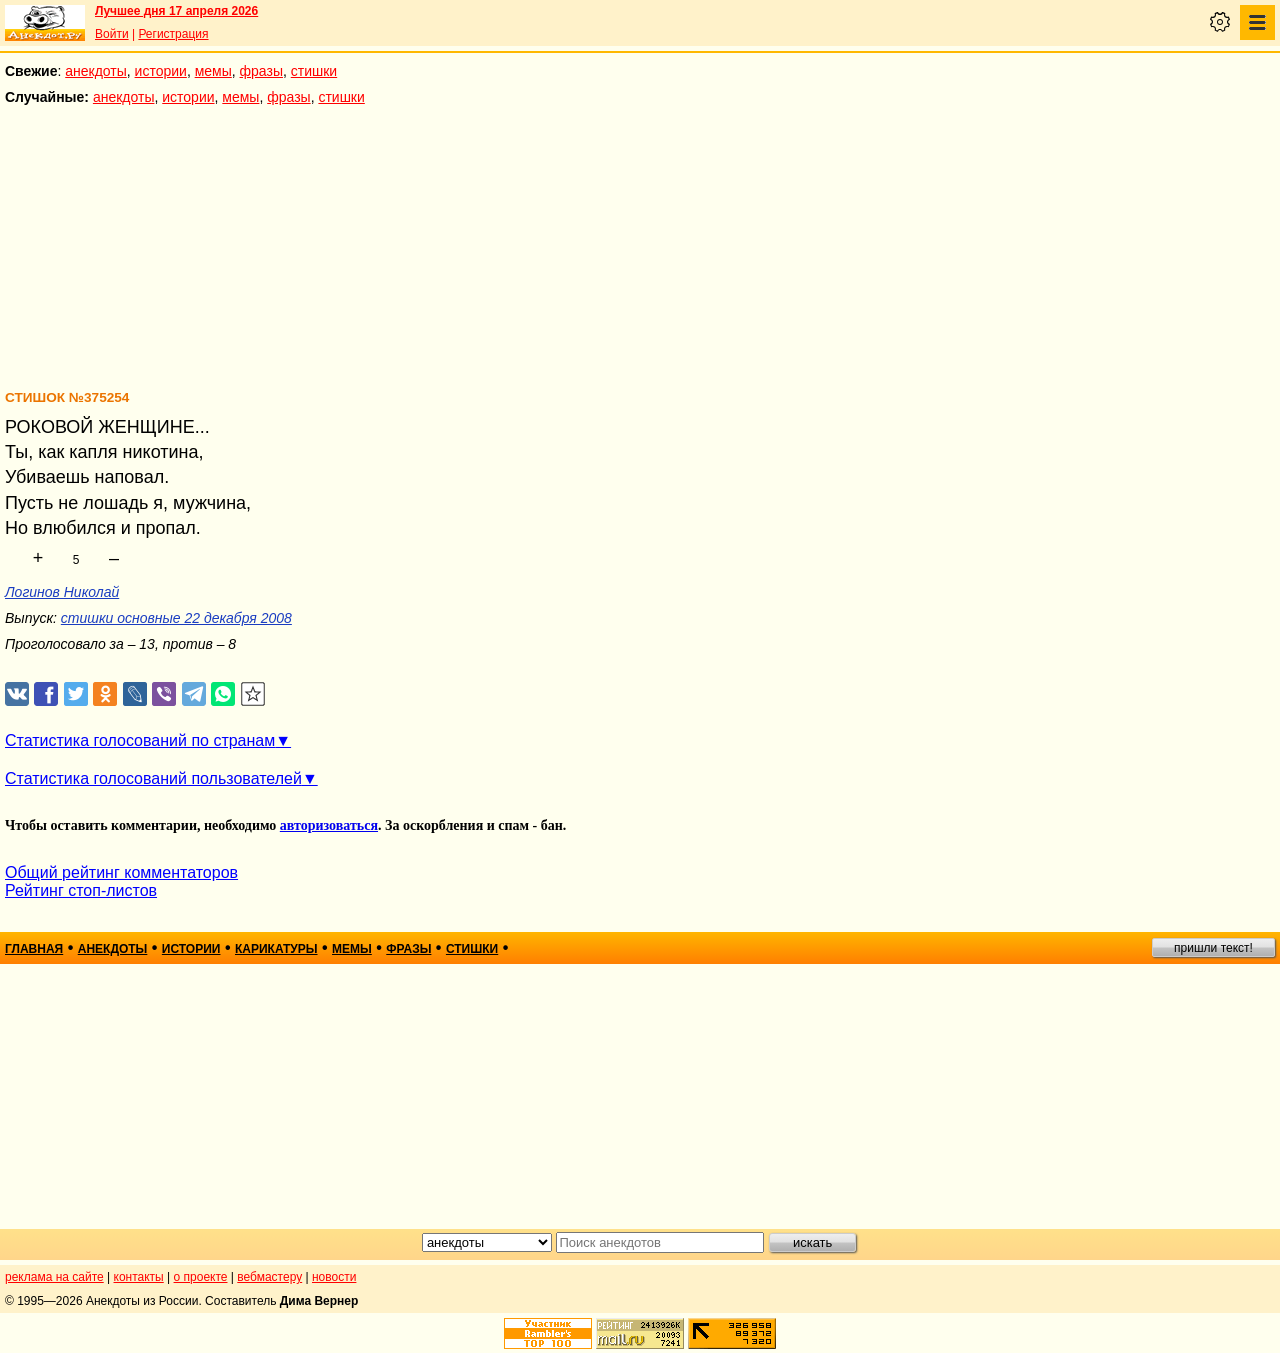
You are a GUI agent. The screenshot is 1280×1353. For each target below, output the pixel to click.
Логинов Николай (62, 592)
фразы (261, 71)
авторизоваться (329, 825)
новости (334, 1277)
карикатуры (276, 949)
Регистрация (173, 34)
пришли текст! (1213, 948)
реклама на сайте (54, 1277)
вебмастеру (269, 1277)
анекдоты (96, 71)
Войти (112, 34)
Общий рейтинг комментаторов (121, 872)
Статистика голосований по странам (140, 740)
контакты (139, 1277)
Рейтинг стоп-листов (81, 890)
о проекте (201, 1277)
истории (161, 71)
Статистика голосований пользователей (153, 778)
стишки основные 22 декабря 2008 (176, 618)
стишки (314, 71)
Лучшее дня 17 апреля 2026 (176, 11)
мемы (213, 71)
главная (34, 949)
